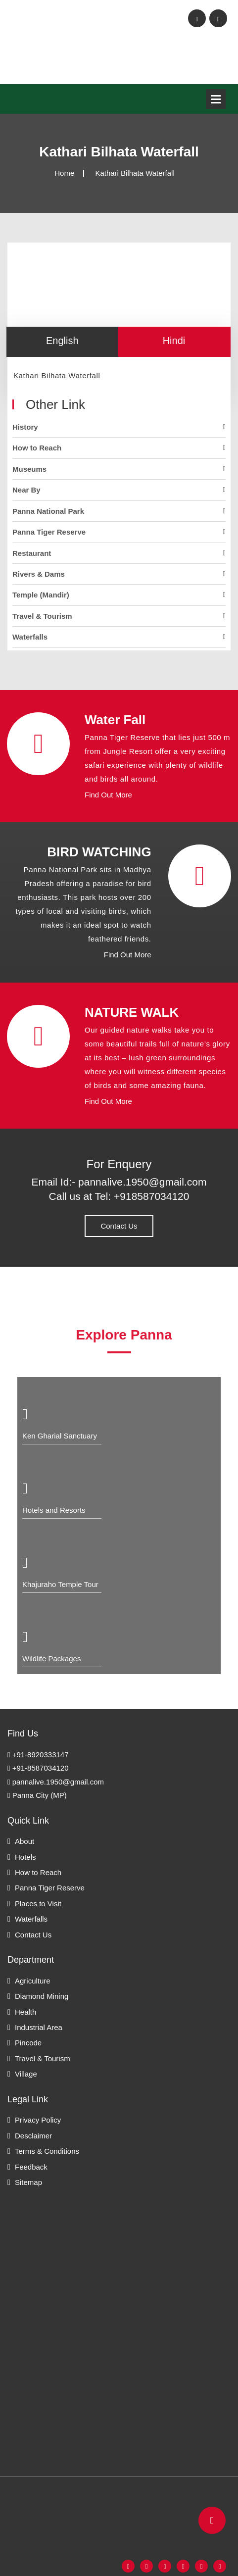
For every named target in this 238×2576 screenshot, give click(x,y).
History (25, 427)
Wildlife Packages (51, 1658)
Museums (29, 469)
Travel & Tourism (42, 616)
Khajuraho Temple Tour (60, 1584)
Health (25, 2012)
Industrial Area (38, 2027)
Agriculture (32, 1981)
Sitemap (28, 2182)
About (24, 1841)
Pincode (28, 2042)
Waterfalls (30, 637)
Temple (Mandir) (40, 595)
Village (26, 2074)
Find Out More (108, 795)
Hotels (25, 1857)
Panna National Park (48, 511)
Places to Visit (38, 1903)
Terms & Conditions (47, 2151)
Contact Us (118, 1226)
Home (64, 173)
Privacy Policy (38, 2120)
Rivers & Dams (38, 574)
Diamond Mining (41, 1996)
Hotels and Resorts (54, 1510)
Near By (26, 490)
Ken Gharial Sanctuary (59, 1436)
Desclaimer (33, 2135)
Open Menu (216, 99)
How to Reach (36, 448)
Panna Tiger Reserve (49, 532)
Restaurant (31, 553)
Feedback (31, 2167)
